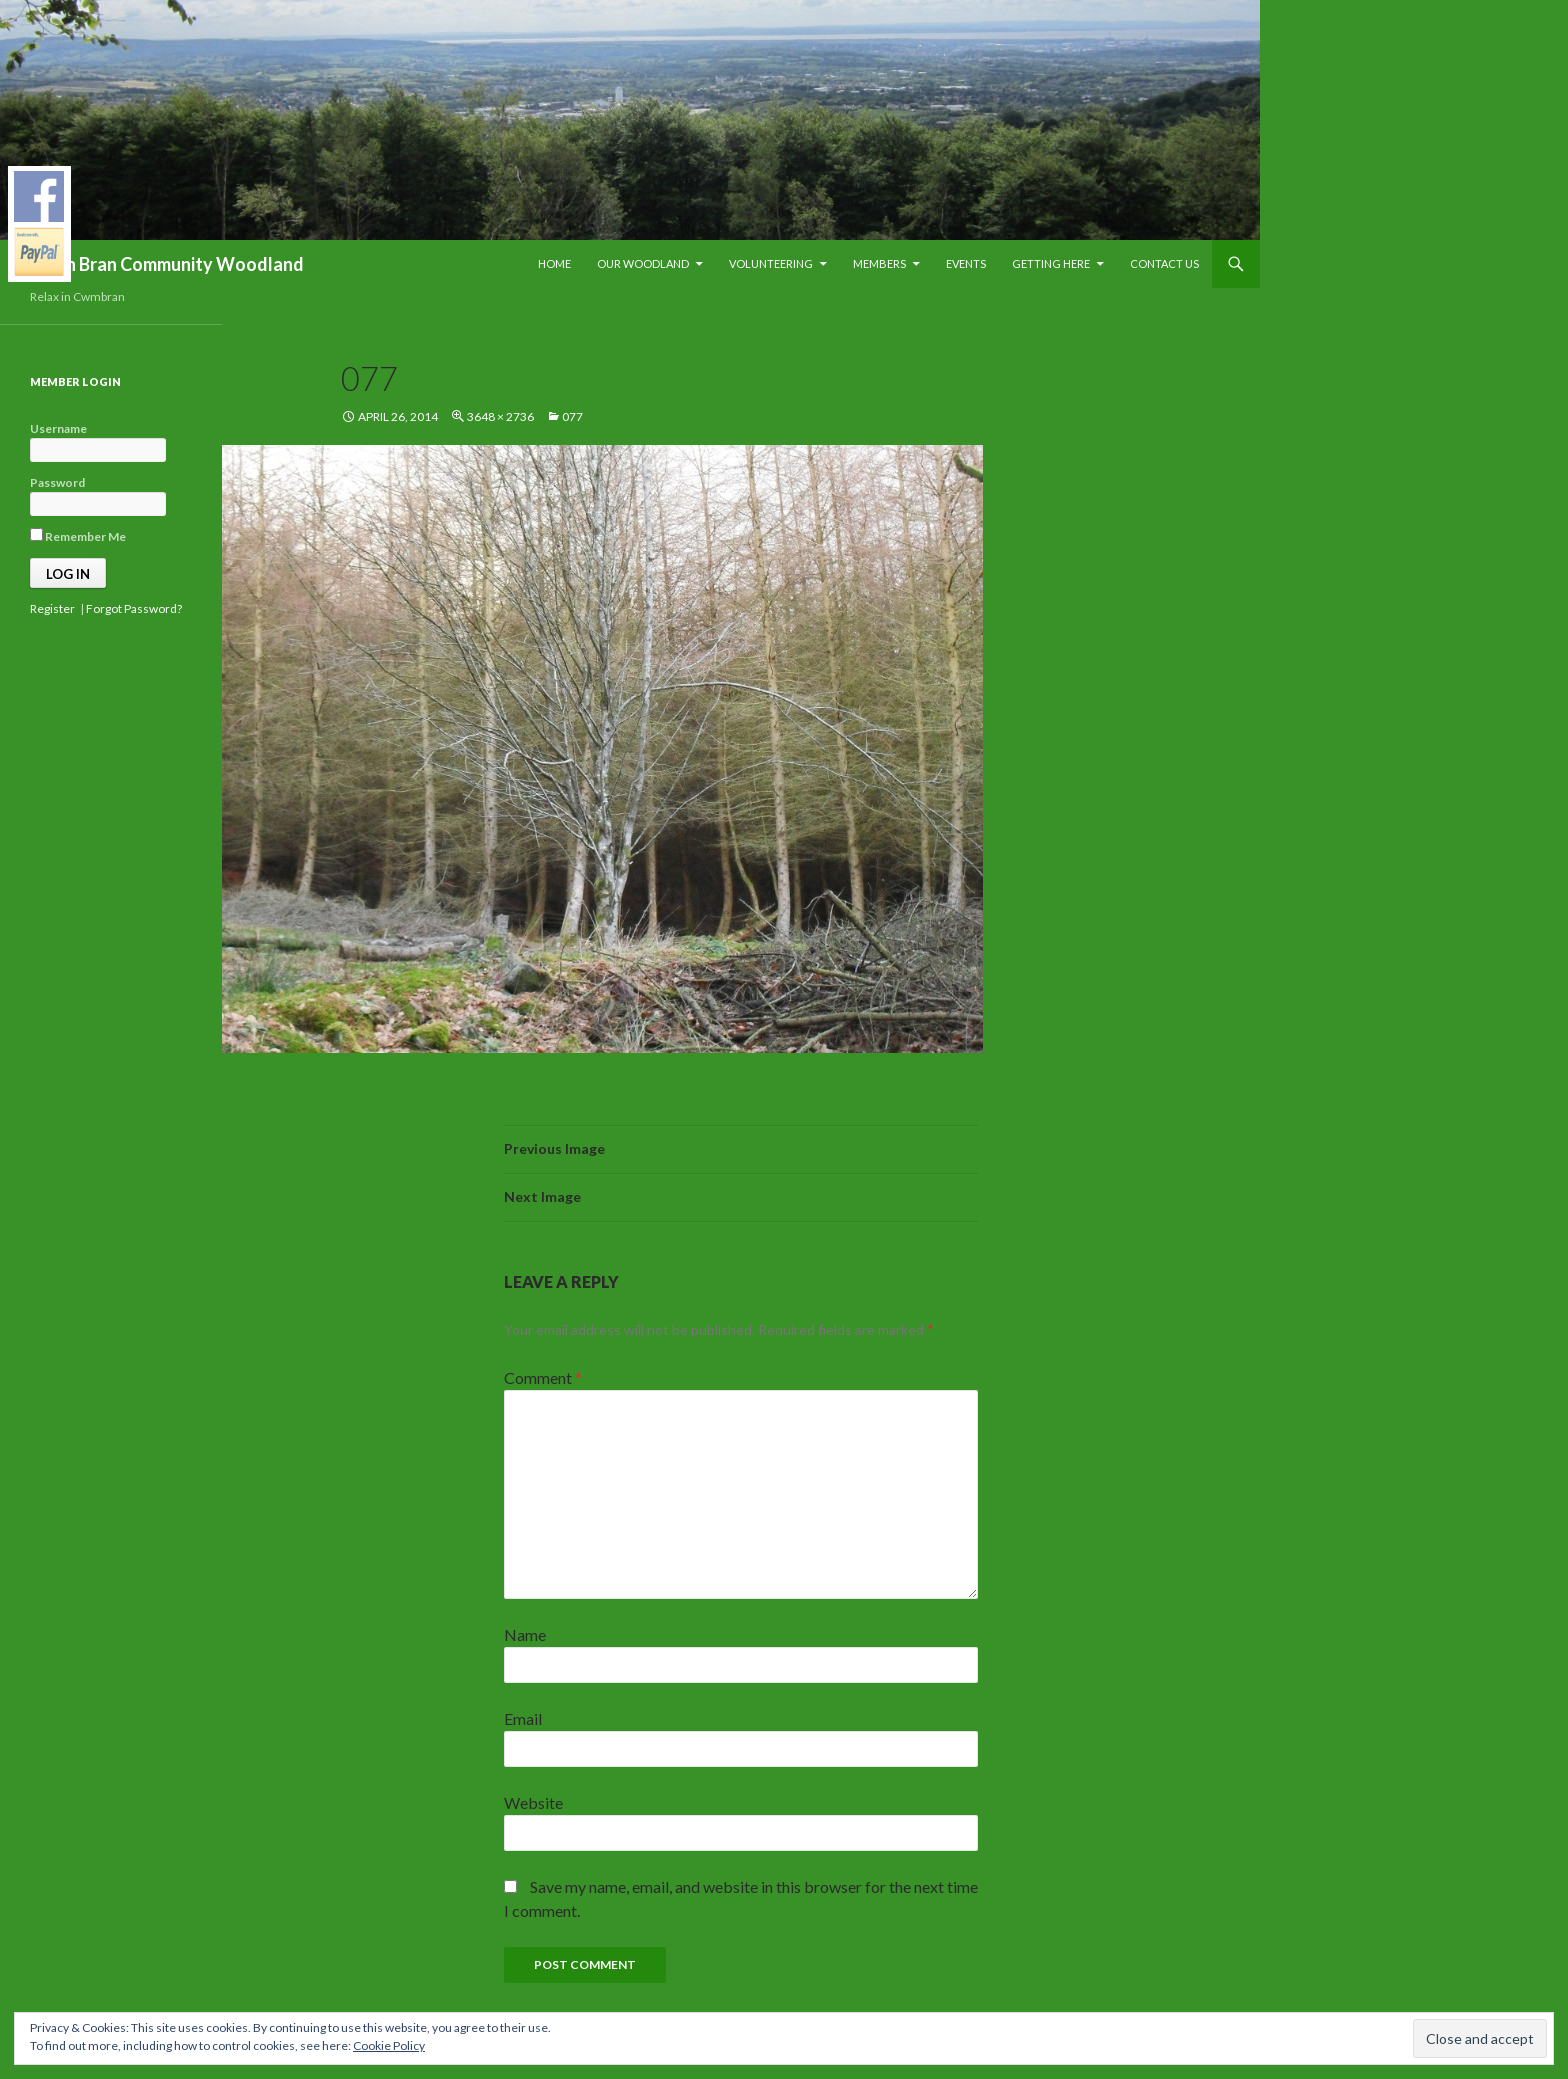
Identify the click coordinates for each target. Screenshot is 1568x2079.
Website (533, 1802)
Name (525, 1634)
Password (57, 482)
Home (554, 263)
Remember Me (78, 536)
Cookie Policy (389, 2045)
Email (523, 1718)
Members (879, 263)
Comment (543, 1377)
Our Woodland (643, 263)
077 (572, 416)
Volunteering (771, 263)
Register (52, 608)
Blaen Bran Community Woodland (167, 264)
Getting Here (1051, 263)
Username (58, 428)
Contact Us (1164, 263)
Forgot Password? (134, 608)
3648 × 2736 (500, 416)
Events (966, 263)
